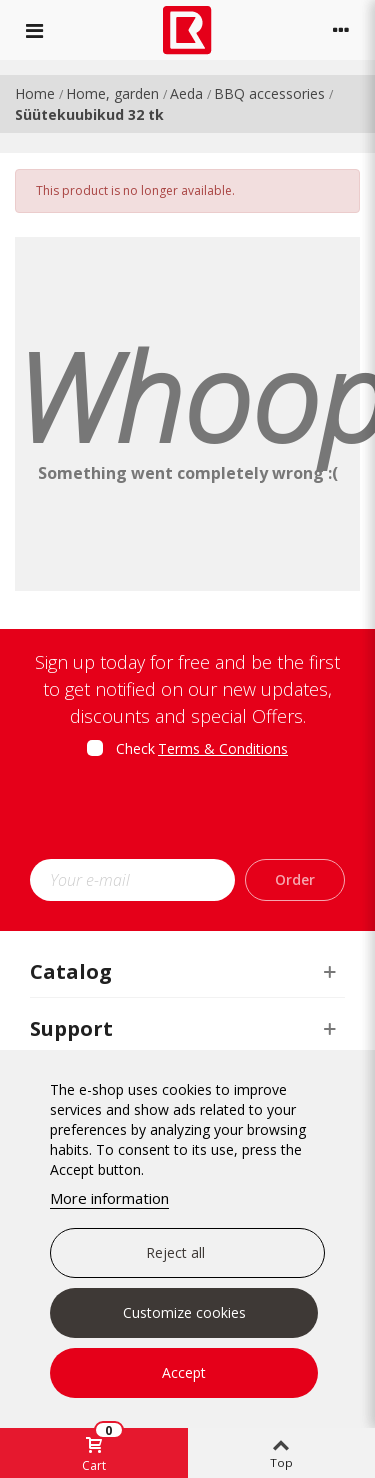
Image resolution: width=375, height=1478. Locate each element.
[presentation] (197, 815)
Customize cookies (184, 1312)
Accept (184, 1372)
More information (109, 1198)
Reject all (175, 1252)
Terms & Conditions (223, 748)
